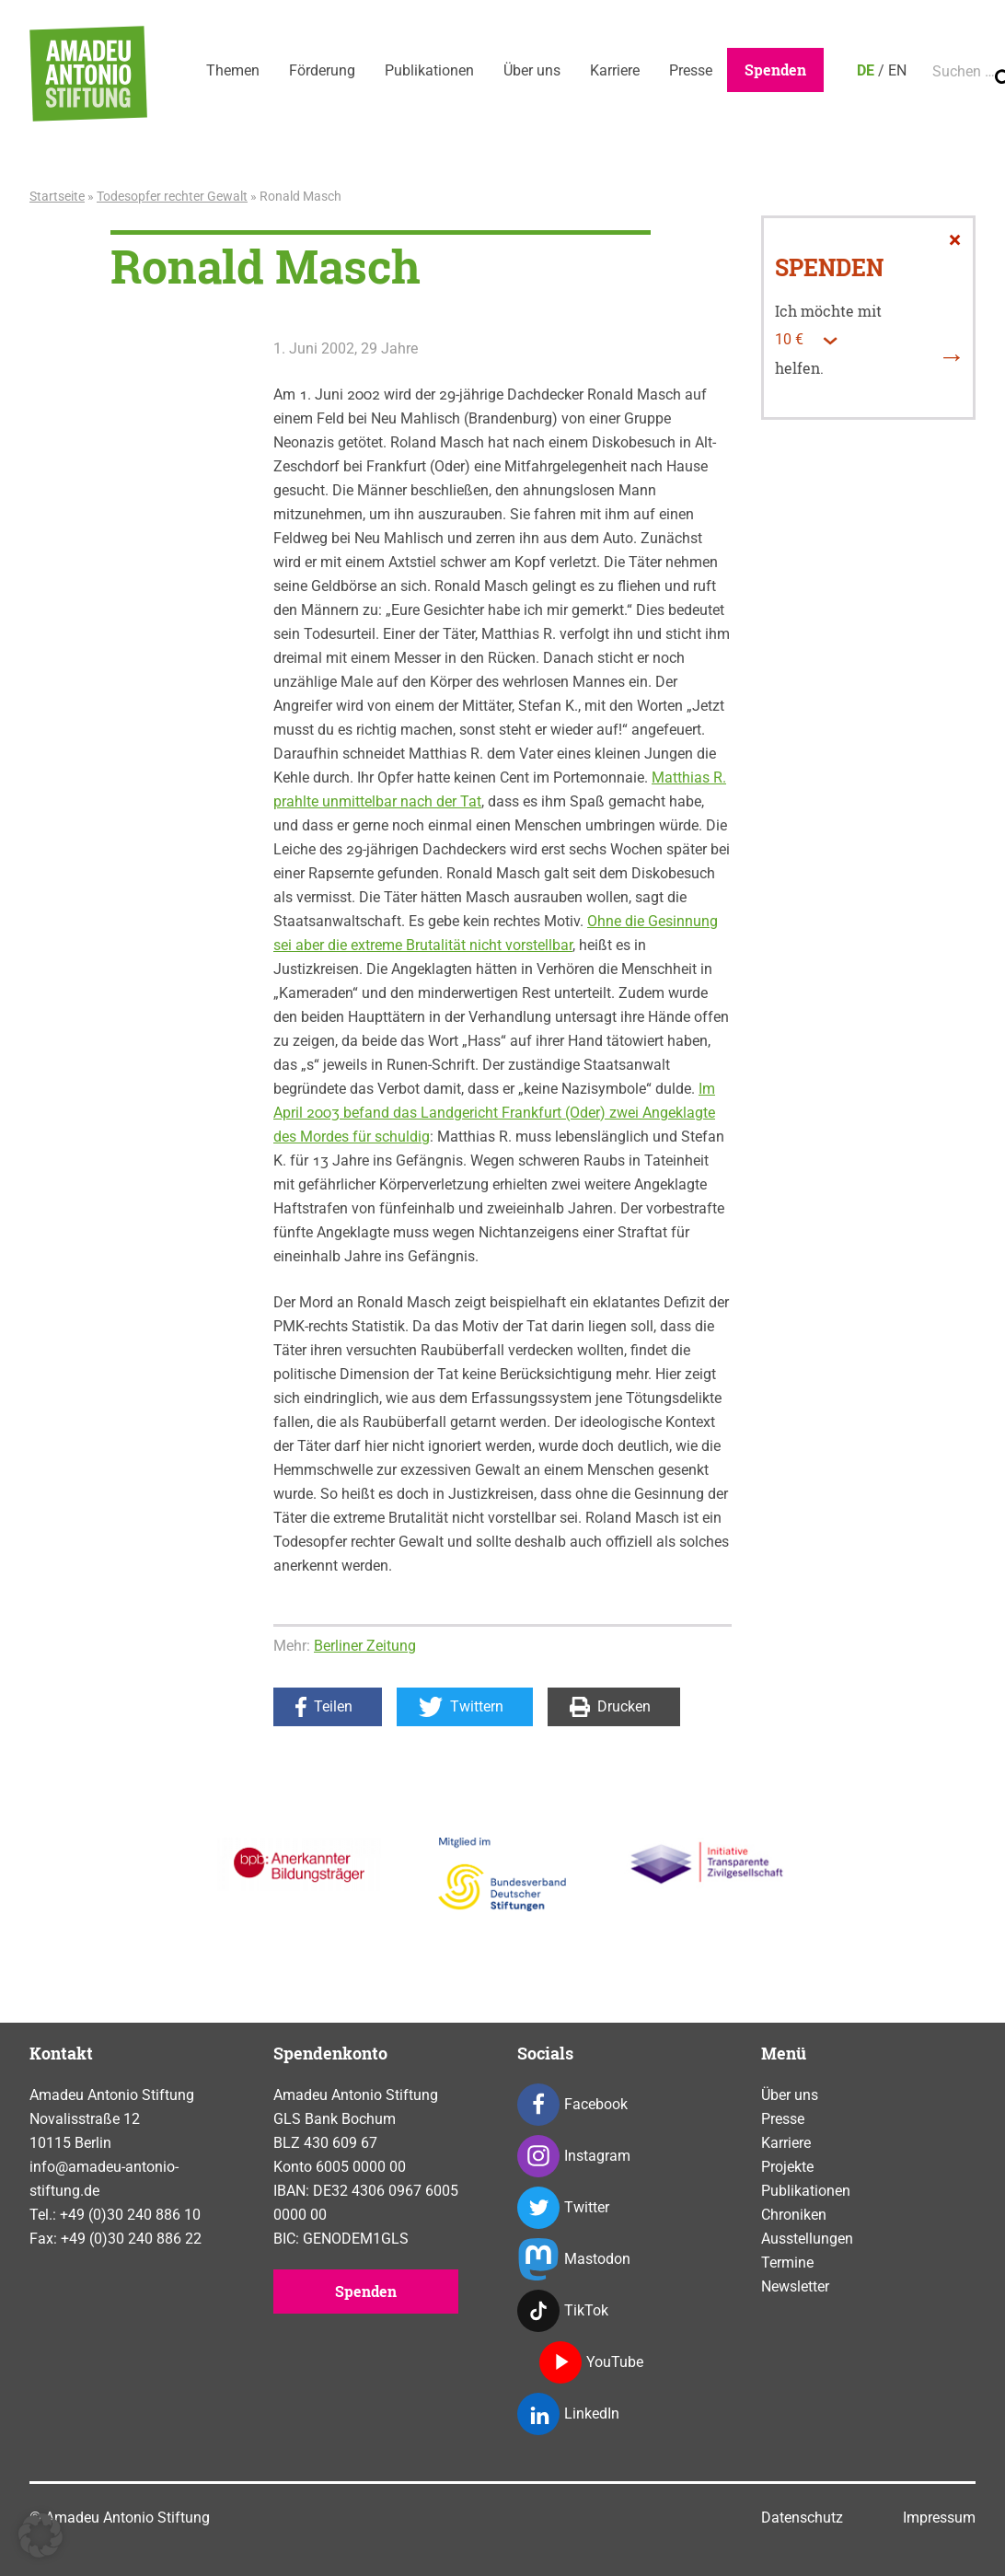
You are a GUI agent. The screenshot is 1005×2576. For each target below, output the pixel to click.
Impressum (939, 2517)
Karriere (615, 70)
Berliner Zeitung (365, 1645)
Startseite (57, 196)
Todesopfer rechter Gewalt (172, 196)
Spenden (775, 69)
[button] (40, 2535)
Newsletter (795, 2286)
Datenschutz (802, 2517)
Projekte (787, 2167)
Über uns (531, 70)
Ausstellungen (807, 2238)
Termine (787, 2262)
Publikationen (429, 70)
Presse (690, 70)
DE (865, 70)
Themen (233, 70)
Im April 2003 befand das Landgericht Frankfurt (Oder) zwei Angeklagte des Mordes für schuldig (494, 1112)
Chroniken (793, 2214)
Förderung (322, 70)
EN (897, 70)
